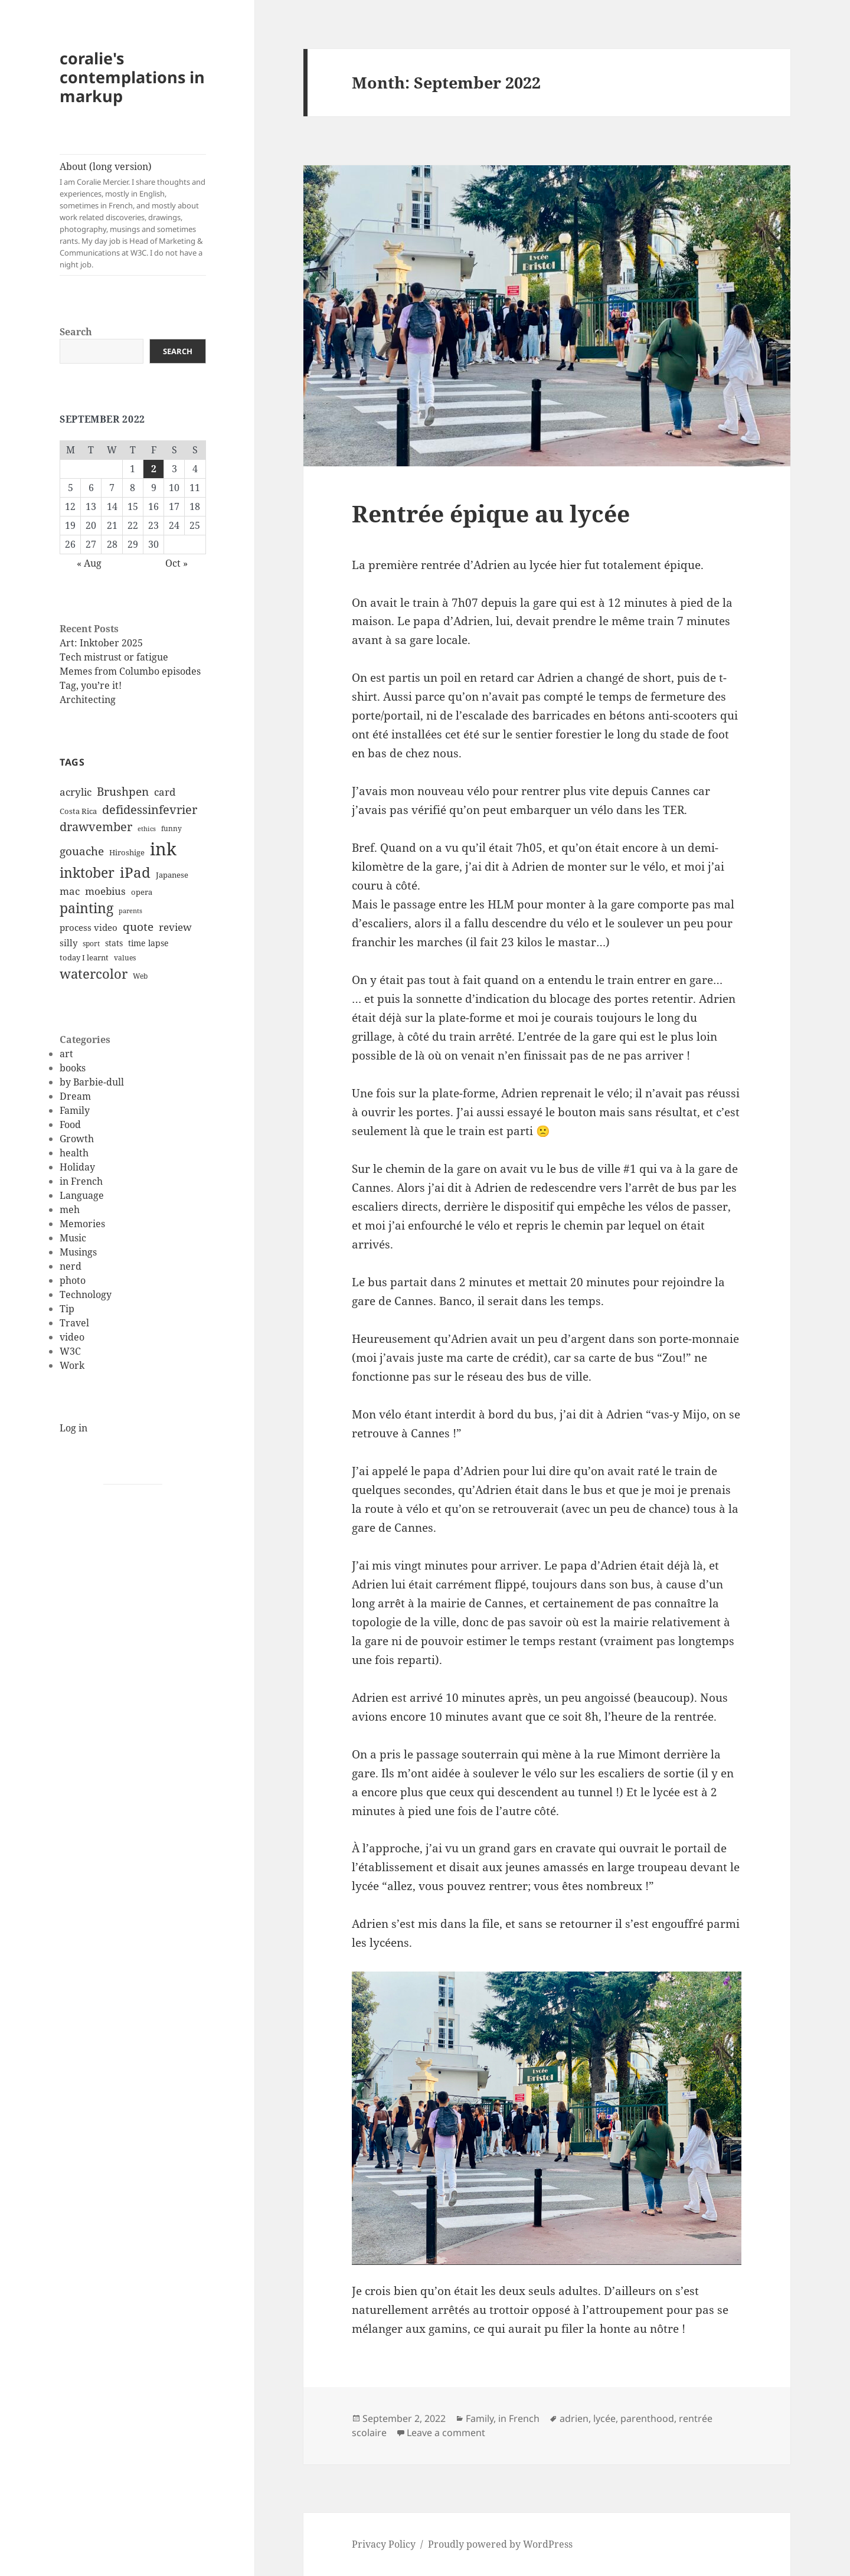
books (73, 1067)
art (66, 1053)
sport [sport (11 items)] (91, 944)
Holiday (77, 1166)
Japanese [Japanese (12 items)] (172, 874)
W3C (70, 1351)
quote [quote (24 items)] (138, 926)
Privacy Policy (384, 2544)
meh (70, 1209)
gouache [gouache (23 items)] (82, 851)
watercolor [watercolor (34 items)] (94, 973)
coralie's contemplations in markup (132, 77)
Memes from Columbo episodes (130, 671)
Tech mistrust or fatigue (114, 656)
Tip (67, 1308)
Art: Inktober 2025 (101, 642)
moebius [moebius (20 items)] (105, 891)
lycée (604, 2418)
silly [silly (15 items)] (68, 943)
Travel (74, 1322)
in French (81, 1181)
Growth (77, 1138)
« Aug (89, 563)
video (72, 1337)
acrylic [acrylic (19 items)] (75, 792)
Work (72, 1365)
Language (82, 1195)
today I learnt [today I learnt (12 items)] (84, 957)
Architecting (88, 699)
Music (73, 1237)
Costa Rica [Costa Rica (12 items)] (78, 811)
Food (70, 1124)
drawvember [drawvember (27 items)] (96, 827)
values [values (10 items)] (125, 957)
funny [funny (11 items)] (171, 828)
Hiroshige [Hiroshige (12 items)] (127, 852)
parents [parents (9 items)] (130, 911)
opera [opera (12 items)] (141, 892)
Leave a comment (446, 2432)
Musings (78, 1251)
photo (73, 1280)
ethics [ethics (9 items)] (147, 829)
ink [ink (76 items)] (163, 849)
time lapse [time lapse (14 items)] (148, 943)
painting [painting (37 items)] (86, 908)
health (74, 1152)
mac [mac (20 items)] (70, 891)
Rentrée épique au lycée (491, 513)
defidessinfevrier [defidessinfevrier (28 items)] (149, 809)
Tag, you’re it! (91, 685)
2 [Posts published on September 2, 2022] (153, 468)
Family (75, 1110)
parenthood (647, 2418)
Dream (75, 1096)
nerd (70, 1266)
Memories (82, 1223)
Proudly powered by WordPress (500, 2544)
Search (76, 331)
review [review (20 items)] (175, 927)
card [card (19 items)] (164, 792)
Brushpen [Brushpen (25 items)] (123, 791)
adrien (574, 2418)
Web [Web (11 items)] (140, 976)
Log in (73, 1427)
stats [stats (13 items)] (114, 943)
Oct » (176, 563)
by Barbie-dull (92, 1081)
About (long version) (133, 215)
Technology (86, 1294)
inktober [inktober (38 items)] (87, 872)
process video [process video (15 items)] (88, 927)
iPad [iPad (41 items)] (135, 872)
